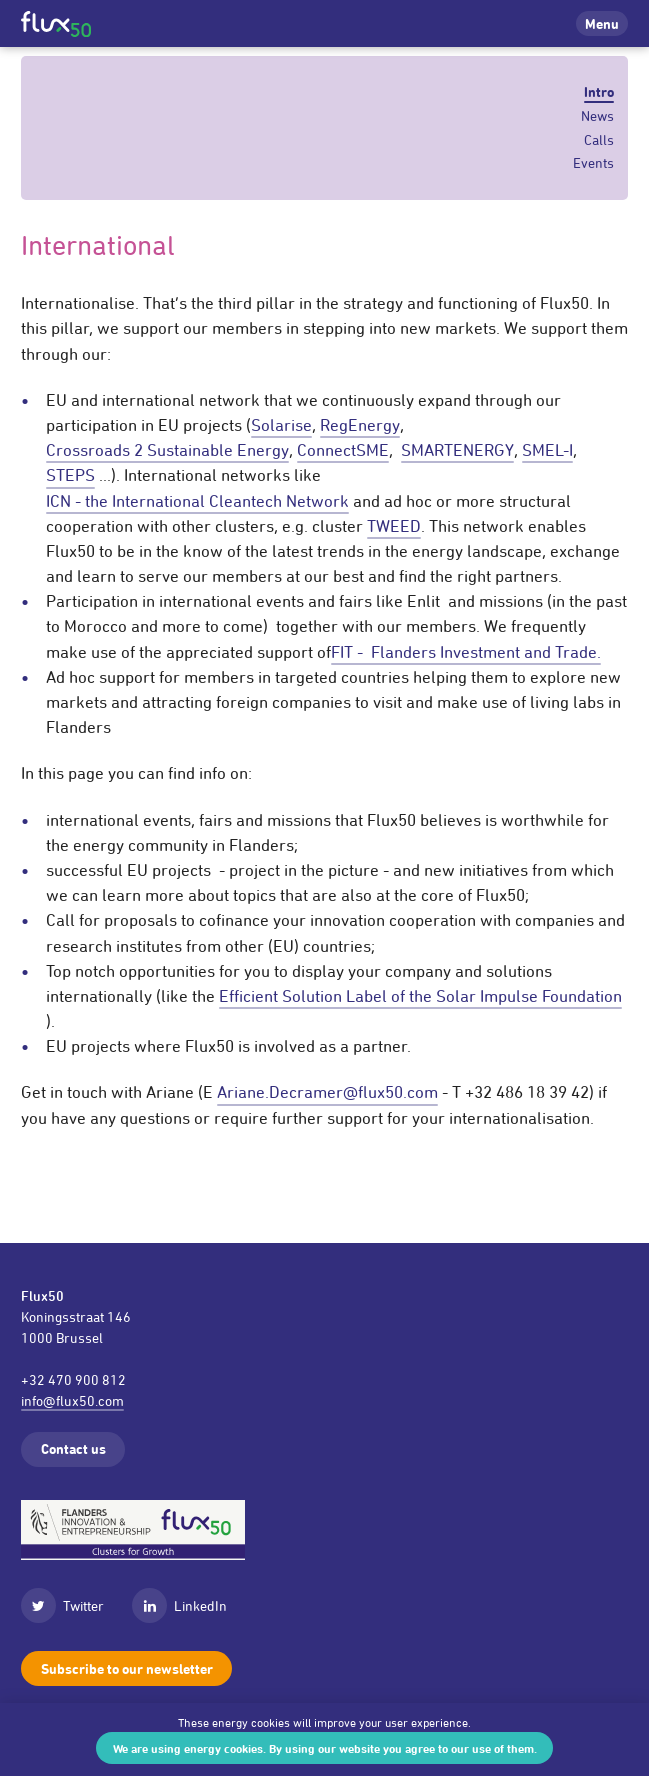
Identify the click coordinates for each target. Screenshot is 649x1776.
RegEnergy (360, 425)
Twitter (62, 1605)
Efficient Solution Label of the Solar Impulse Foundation (420, 996)
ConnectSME (343, 450)
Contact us (73, 1448)
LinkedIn (179, 1605)
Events (593, 163)
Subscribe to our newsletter (127, 1668)
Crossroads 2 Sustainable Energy (167, 450)
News (597, 116)
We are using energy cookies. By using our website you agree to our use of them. (325, 1748)
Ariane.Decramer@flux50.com (327, 1092)
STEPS (70, 475)
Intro (599, 92)
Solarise (281, 425)
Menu (602, 23)
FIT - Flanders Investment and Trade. (466, 652)
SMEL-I (547, 450)
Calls (599, 140)
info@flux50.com (72, 1400)
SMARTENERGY (457, 450)
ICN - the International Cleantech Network (197, 501)
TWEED (394, 526)
